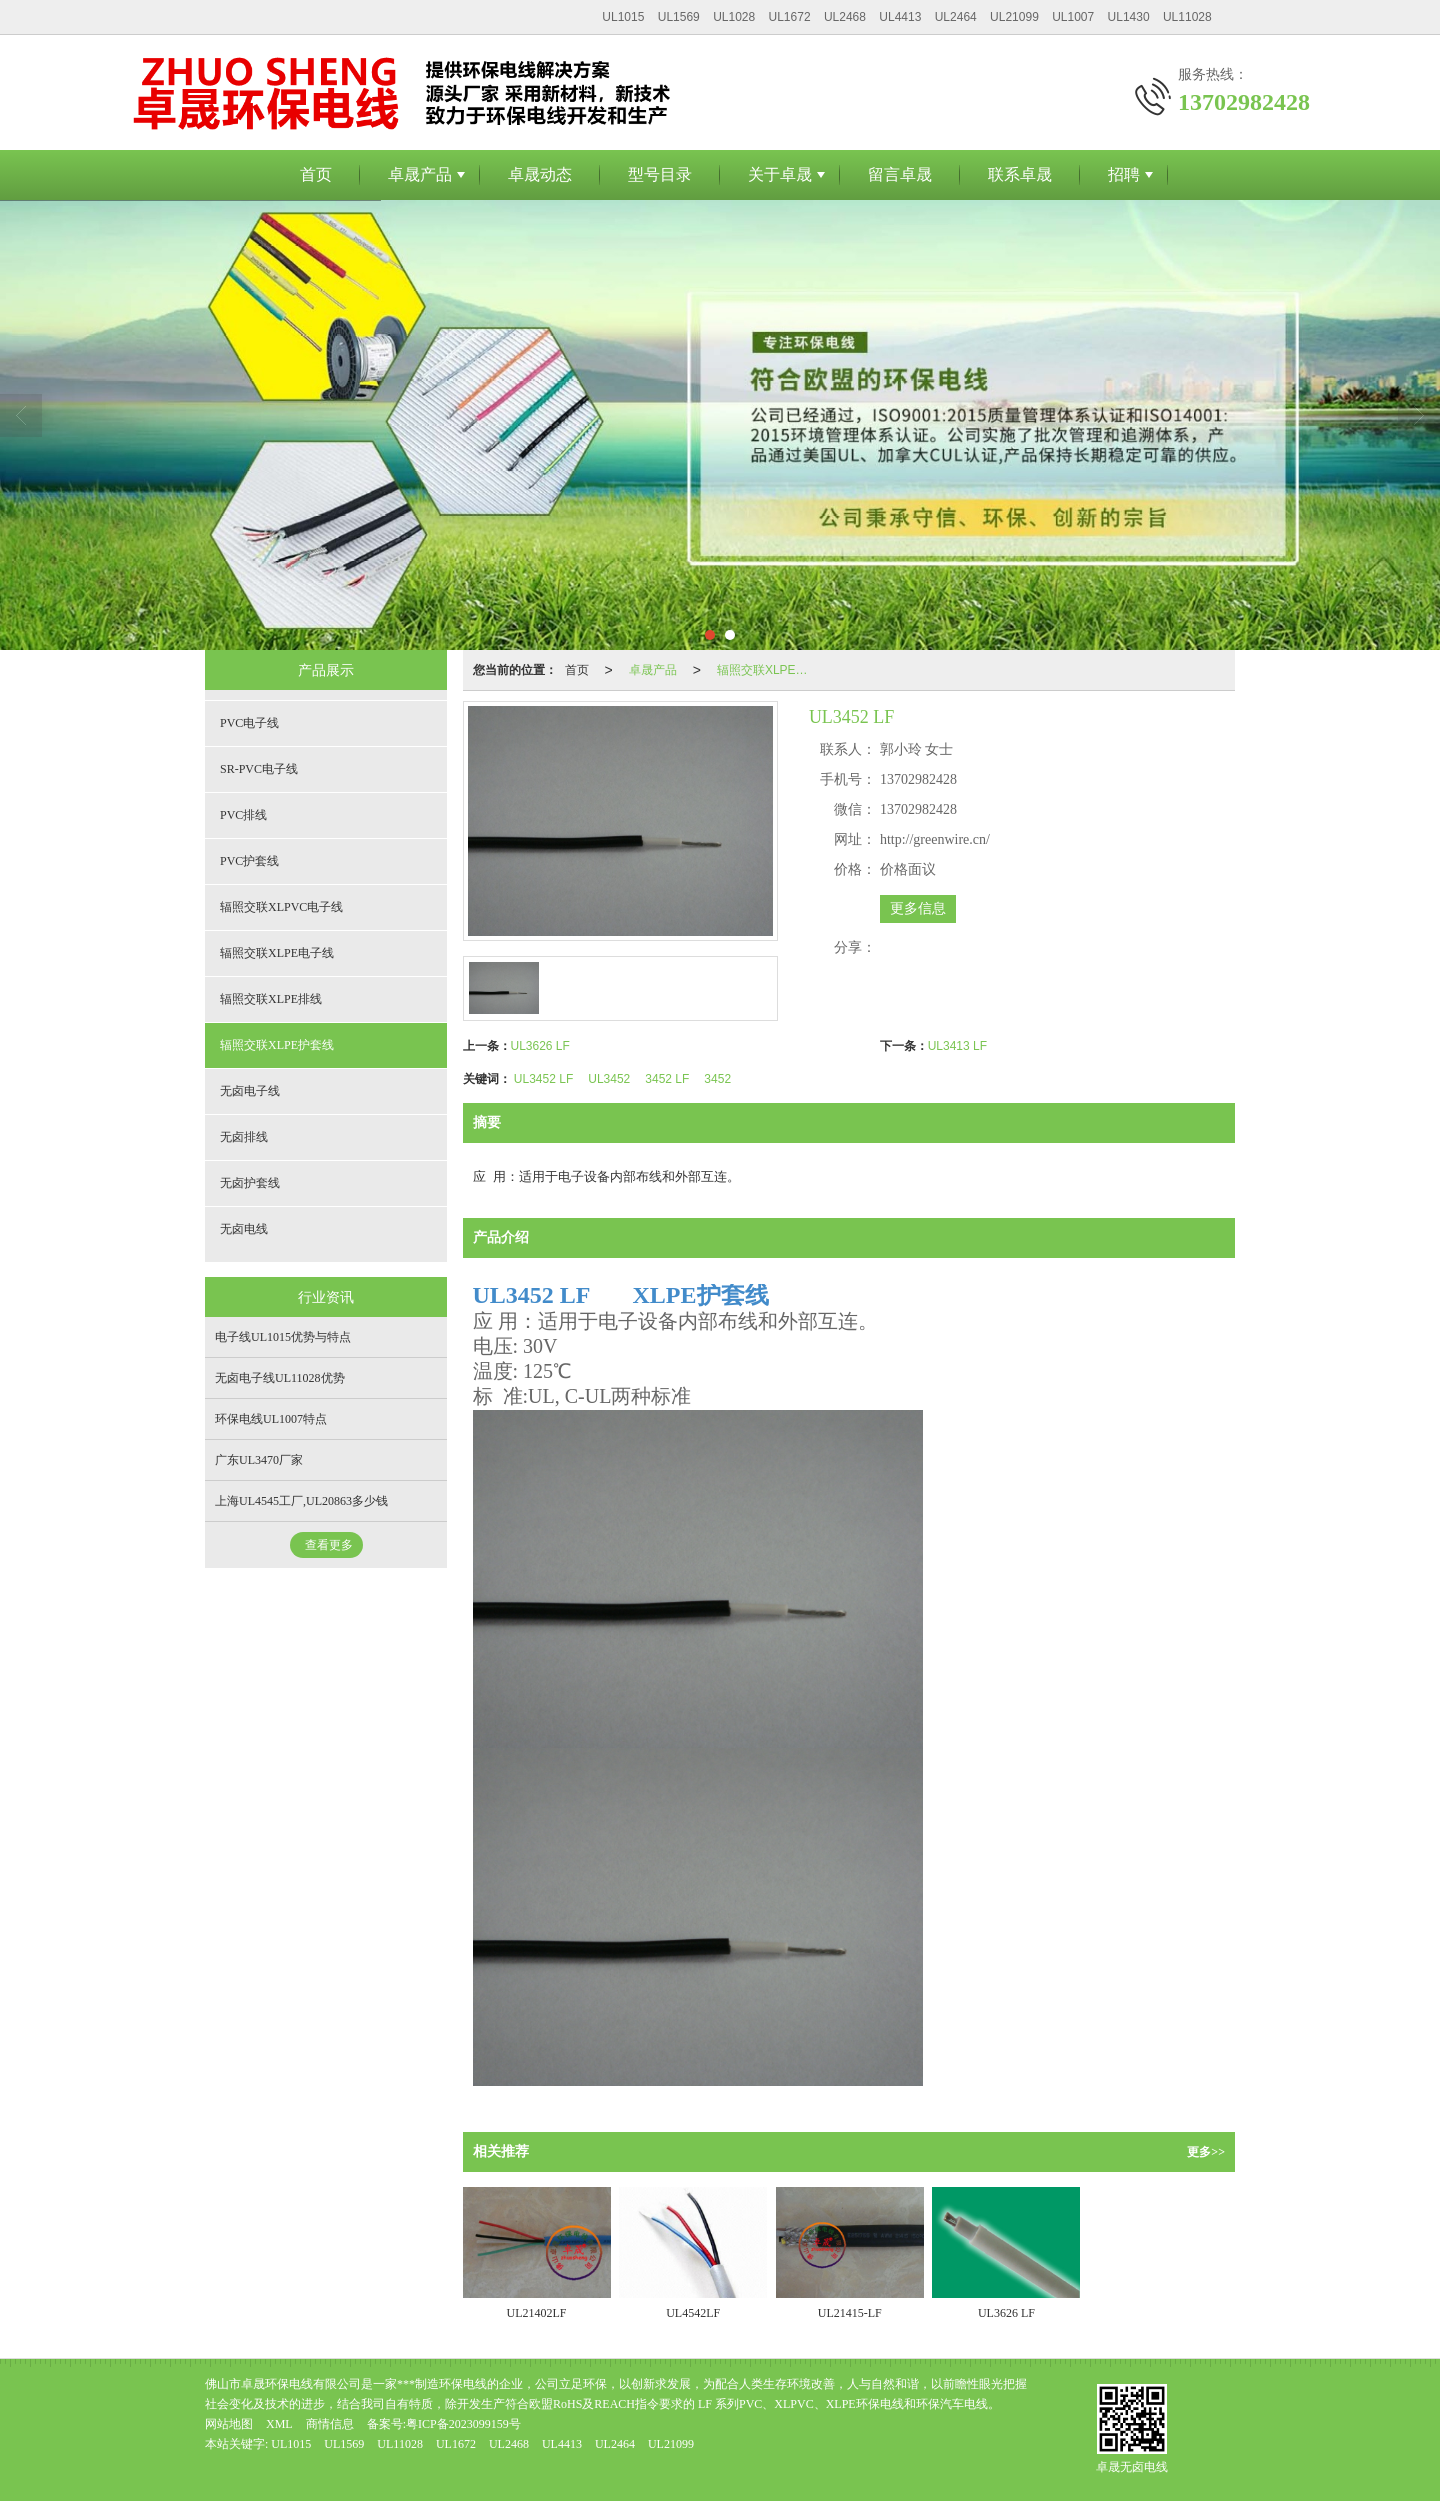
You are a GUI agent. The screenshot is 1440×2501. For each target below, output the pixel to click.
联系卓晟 (1020, 174)
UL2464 (956, 17)
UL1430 (1129, 17)
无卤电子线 (250, 1091)
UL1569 (679, 17)
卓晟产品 (420, 174)
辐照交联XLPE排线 (271, 999)
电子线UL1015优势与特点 (283, 1337)
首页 (316, 174)
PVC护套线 (249, 861)
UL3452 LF (543, 1079)
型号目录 (660, 174)
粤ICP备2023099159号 (463, 2424)
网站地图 (229, 2424)
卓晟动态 (540, 174)
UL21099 (1014, 17)
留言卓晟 (900, 174)
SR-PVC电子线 (259, 769)
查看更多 (329, 1545)
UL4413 (900, 17)
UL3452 (609, 1079)
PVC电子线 (249, 723)
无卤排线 (244, 1137)
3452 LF (667, 1079)
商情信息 (330, 2424)
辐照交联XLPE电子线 (277, 953)
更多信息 (918, 908)
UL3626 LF (540, 1046)
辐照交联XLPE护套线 (771, 670)
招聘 (1124, 174)
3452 (717, 1079)
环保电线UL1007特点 (271, 1419)
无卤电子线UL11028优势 (280, 1378)
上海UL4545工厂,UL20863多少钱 (301, 1501)
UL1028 (734, 17)
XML (279, 2424)
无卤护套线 (250, 1183)
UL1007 (1073, 17)
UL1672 (790, 17)
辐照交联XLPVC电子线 (281, 907)
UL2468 (845, 17)
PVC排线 (243, 815)
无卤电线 (244, 1229)
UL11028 (1187, 17)
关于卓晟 (780, 174)
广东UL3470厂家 (259, 1460)
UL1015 (623, 17)
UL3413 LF (957, 1046)
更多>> (1206, 2152)
